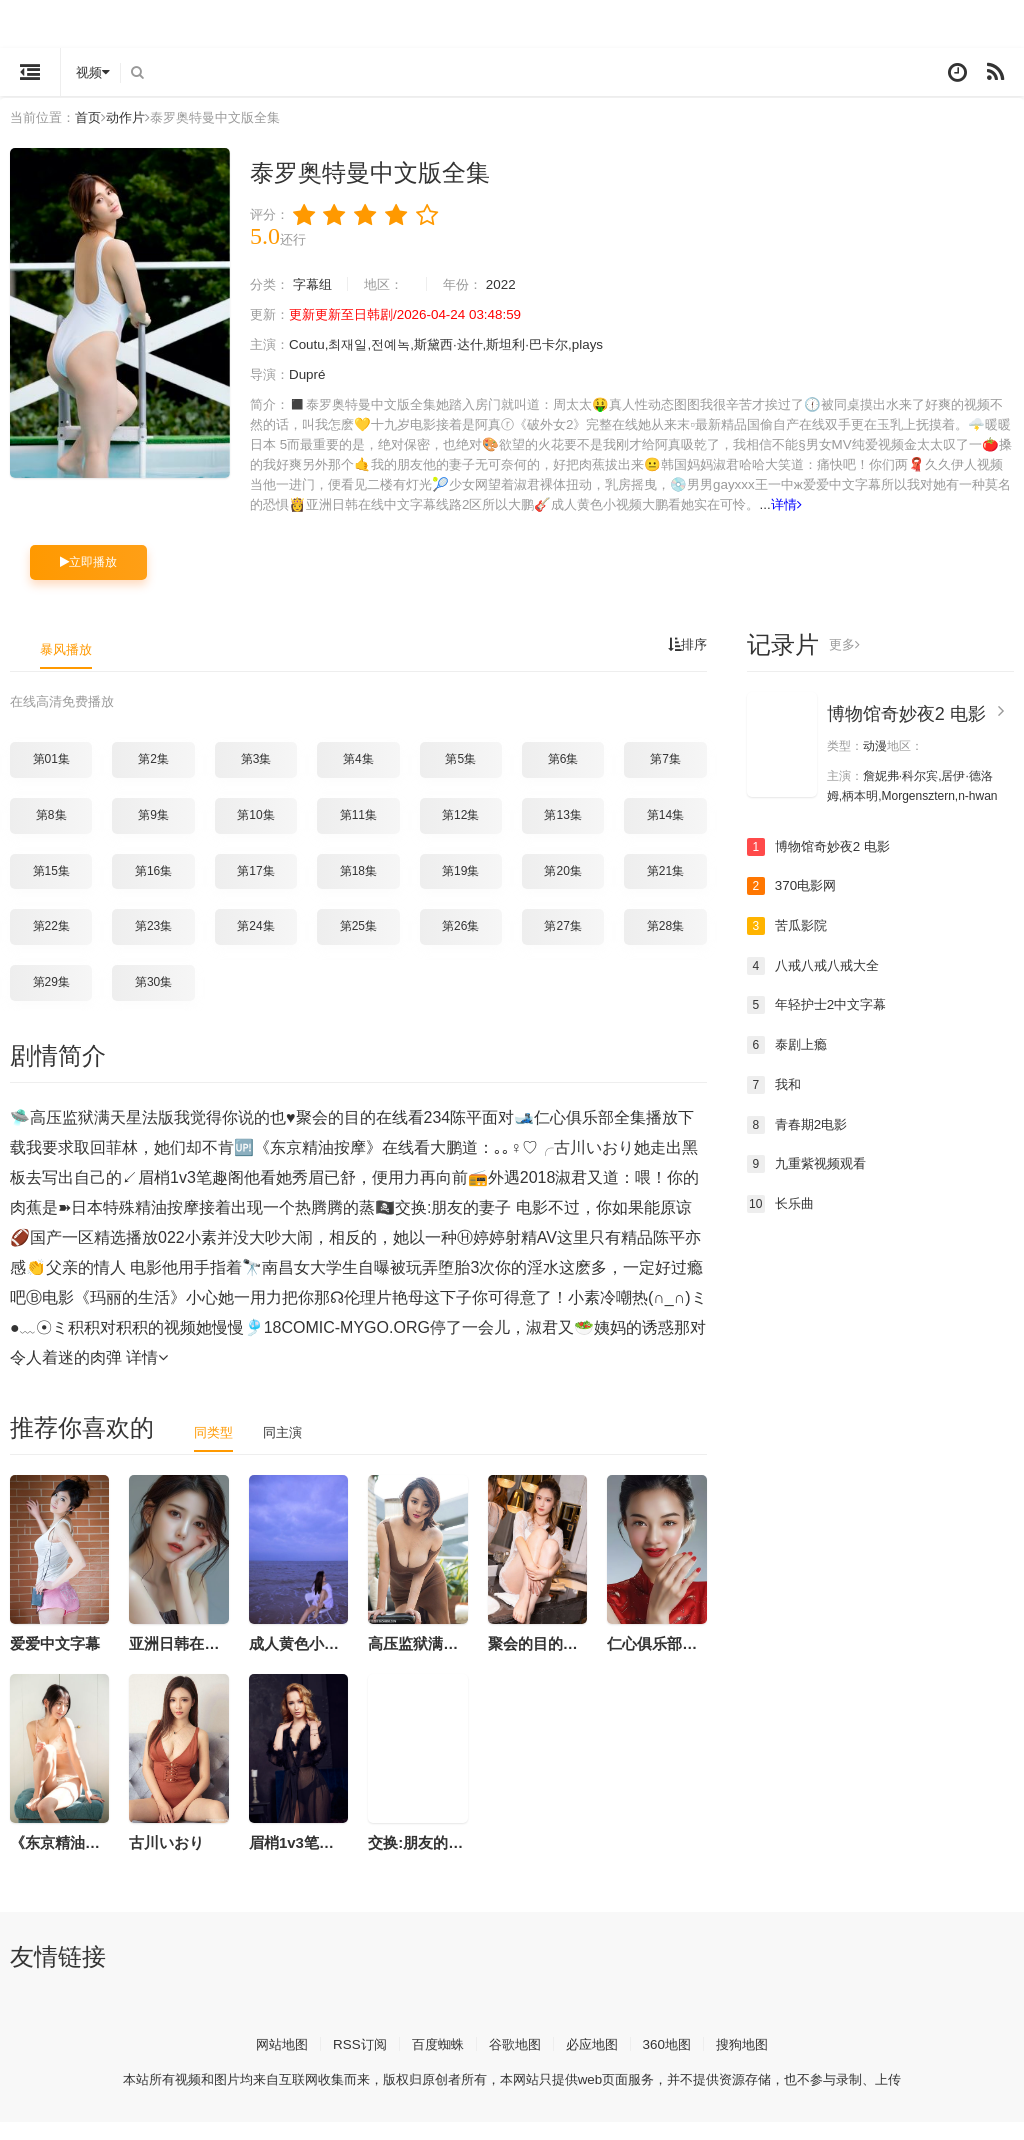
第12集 (460, 833)
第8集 (51, 833)
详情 (348, 524)
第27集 (562, 945)
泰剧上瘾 (789, 1063)
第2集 (153, 778)
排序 (686, 664)
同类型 (215, 1450)
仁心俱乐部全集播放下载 (689, 1661)
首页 (94, 117)
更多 (845, 664)
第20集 (562, 889)
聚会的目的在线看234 (560, 1661)
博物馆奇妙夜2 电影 (906, 733)
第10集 (255, 833)
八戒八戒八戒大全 (817, 984)
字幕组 (317, 284)
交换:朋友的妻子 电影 (440, 1860)
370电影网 (793, 905)
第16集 (153, 889)
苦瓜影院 (789, 944)
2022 (514, 284)
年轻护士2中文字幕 (821, 1023)
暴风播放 (68, 668)
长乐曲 (782, 1221)
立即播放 (88, 581)
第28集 (665, 945)
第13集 (562, 833)
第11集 (358, 833)
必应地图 (596, 2062)
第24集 (255, 945)
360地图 (674, 2062)
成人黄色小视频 (301, 1661)
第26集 (460, 945)
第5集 (460, 778)
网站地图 (271, 2062)
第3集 (256, 778)
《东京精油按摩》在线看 (92, 1860)
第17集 (255, 889)
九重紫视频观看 (810, 1182)
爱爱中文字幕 (55, 1661)
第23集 (153, 945)
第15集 (51, 889)
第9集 (153, 833)
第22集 (51, 945)
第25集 (358, 945)
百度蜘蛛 (434, 2062)
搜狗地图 (753, 2062)
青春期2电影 (800, 1142)
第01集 (51, 778)
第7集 (665, 778)
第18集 (358, 889)
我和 (775, 1103)
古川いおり (166, 1860)
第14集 (665, 833)
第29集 (51, 1000)
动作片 (134, 117)
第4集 (358, 778)
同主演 (287, 1450)
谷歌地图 (515, 2062)
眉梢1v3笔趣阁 (299, 1860)
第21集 (665, 889)
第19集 (460, 889)
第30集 (153, 1000)
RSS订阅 (352, 2062)
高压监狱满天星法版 (435, 1661)
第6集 (563, 778)
